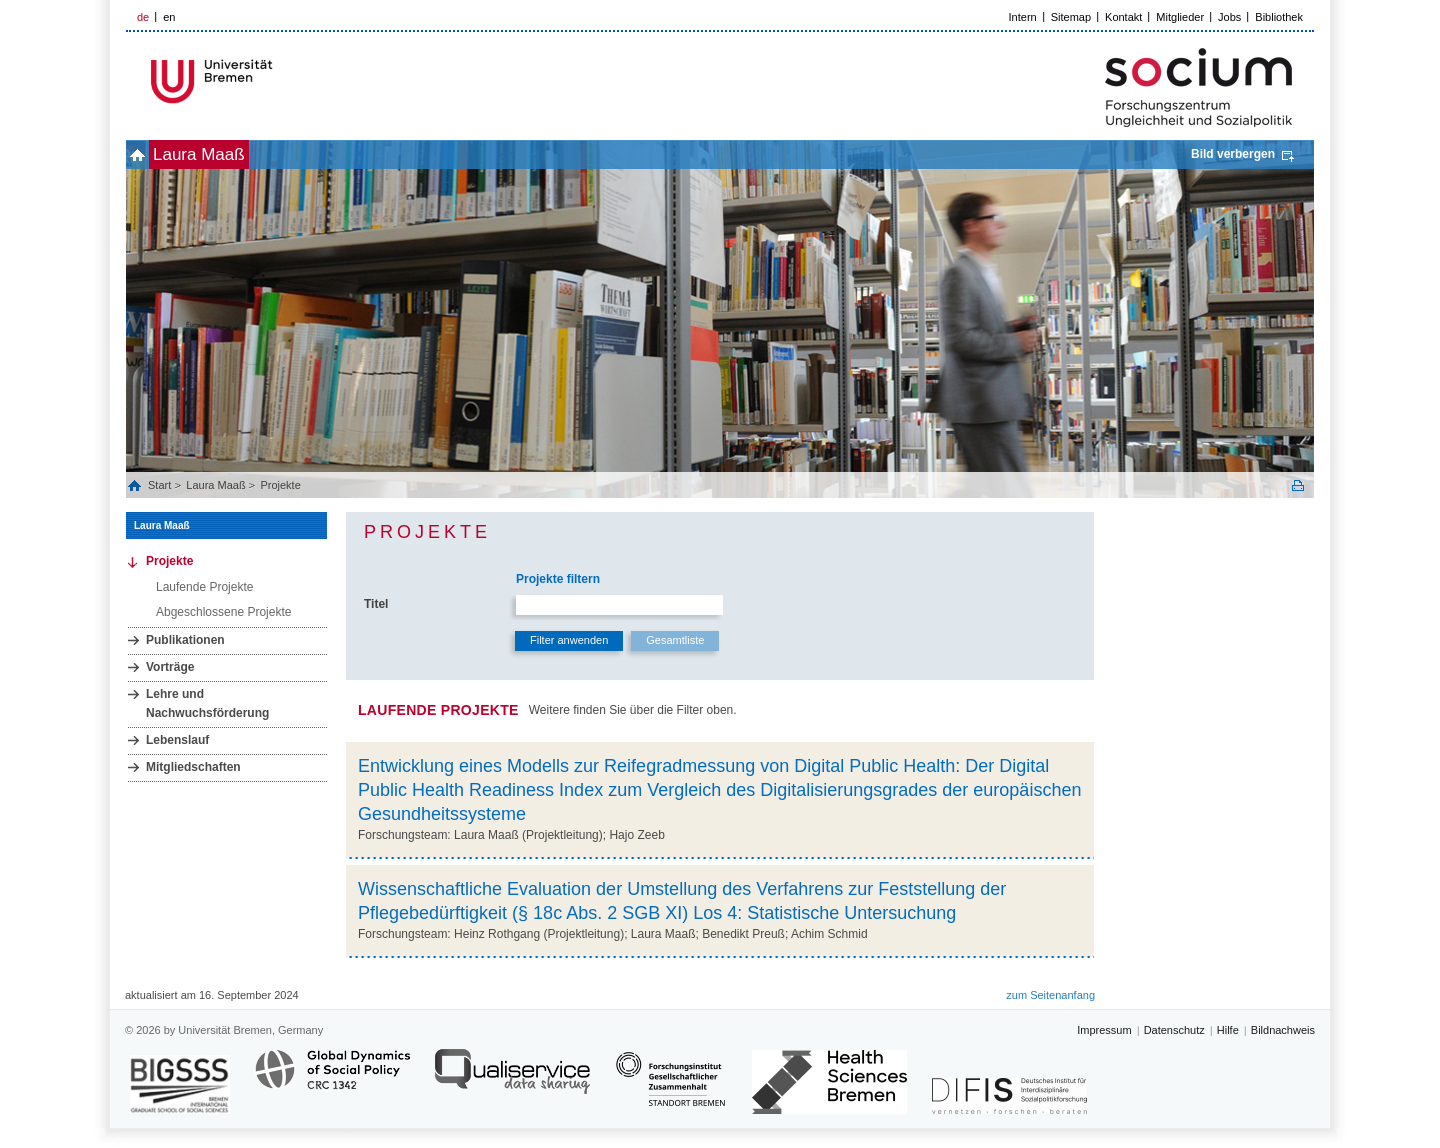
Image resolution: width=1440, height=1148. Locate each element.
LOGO (279, 81)
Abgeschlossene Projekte (223, 612)
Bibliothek (1279, 17)
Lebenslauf (177, 740)
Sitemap (1071, 17)
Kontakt (1123, 17)
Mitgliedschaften (193, 767)
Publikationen (185, 640)
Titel (376, 604)
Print (1298, 485)
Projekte (280, 485)
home (148, 154)
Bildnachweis (1283, 1030)
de (143, 17)
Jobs (1229, 17)
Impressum (1104, 1030)
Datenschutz (1174, 1030)
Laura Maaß (232, 154)
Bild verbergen (1233, 154)
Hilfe (1228, 1030)
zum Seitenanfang (1050, 995)
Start (161, 485)
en (169, 17)
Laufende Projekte (204, 587)
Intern (1023, 17)
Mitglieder (1180, 17)
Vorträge (170, 667)
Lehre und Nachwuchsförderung (207, 703)
